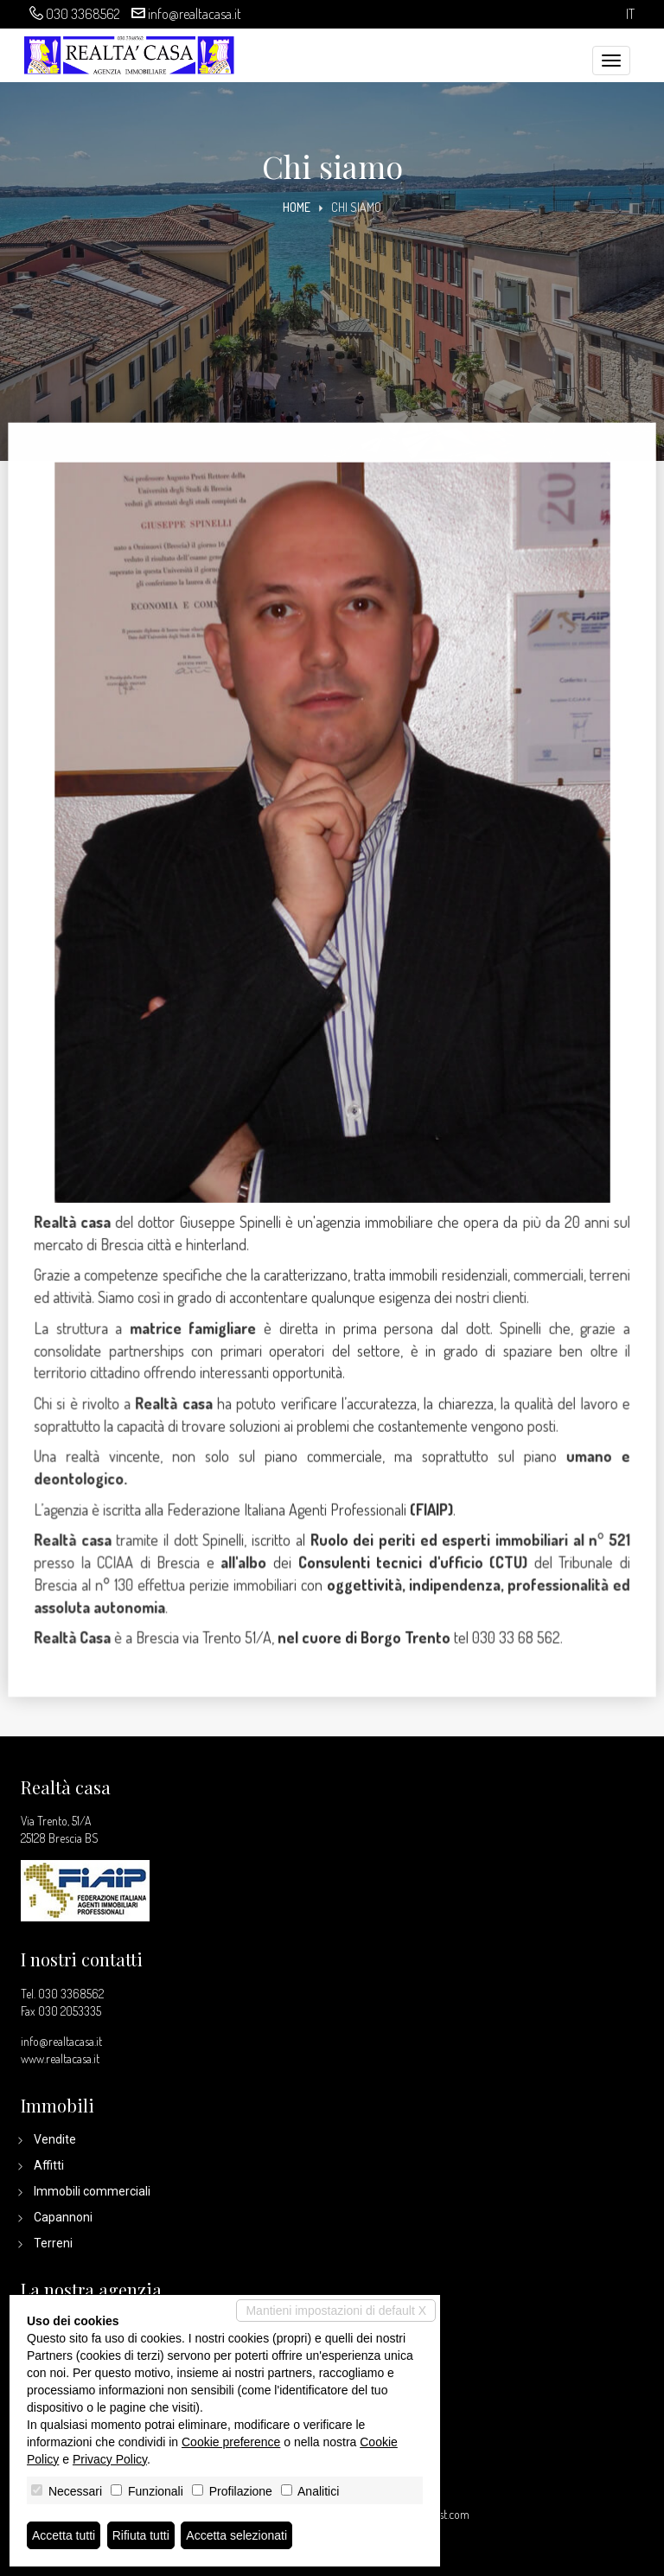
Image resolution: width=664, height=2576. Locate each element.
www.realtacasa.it (60, 2058)
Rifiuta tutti (140, 2535)
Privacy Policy (110, 2459)
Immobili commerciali (92, 2191)
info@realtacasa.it (194, 13)
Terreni (53, 2243)
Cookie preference (231, 2442)
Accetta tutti (63, 2535)
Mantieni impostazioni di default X (336, 2310)
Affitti (49, 2165)
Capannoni (63, 2217)
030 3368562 (83, 13)
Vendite (55, 2139)
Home (296, 207)
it (630, 14)
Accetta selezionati (236, 2535)
